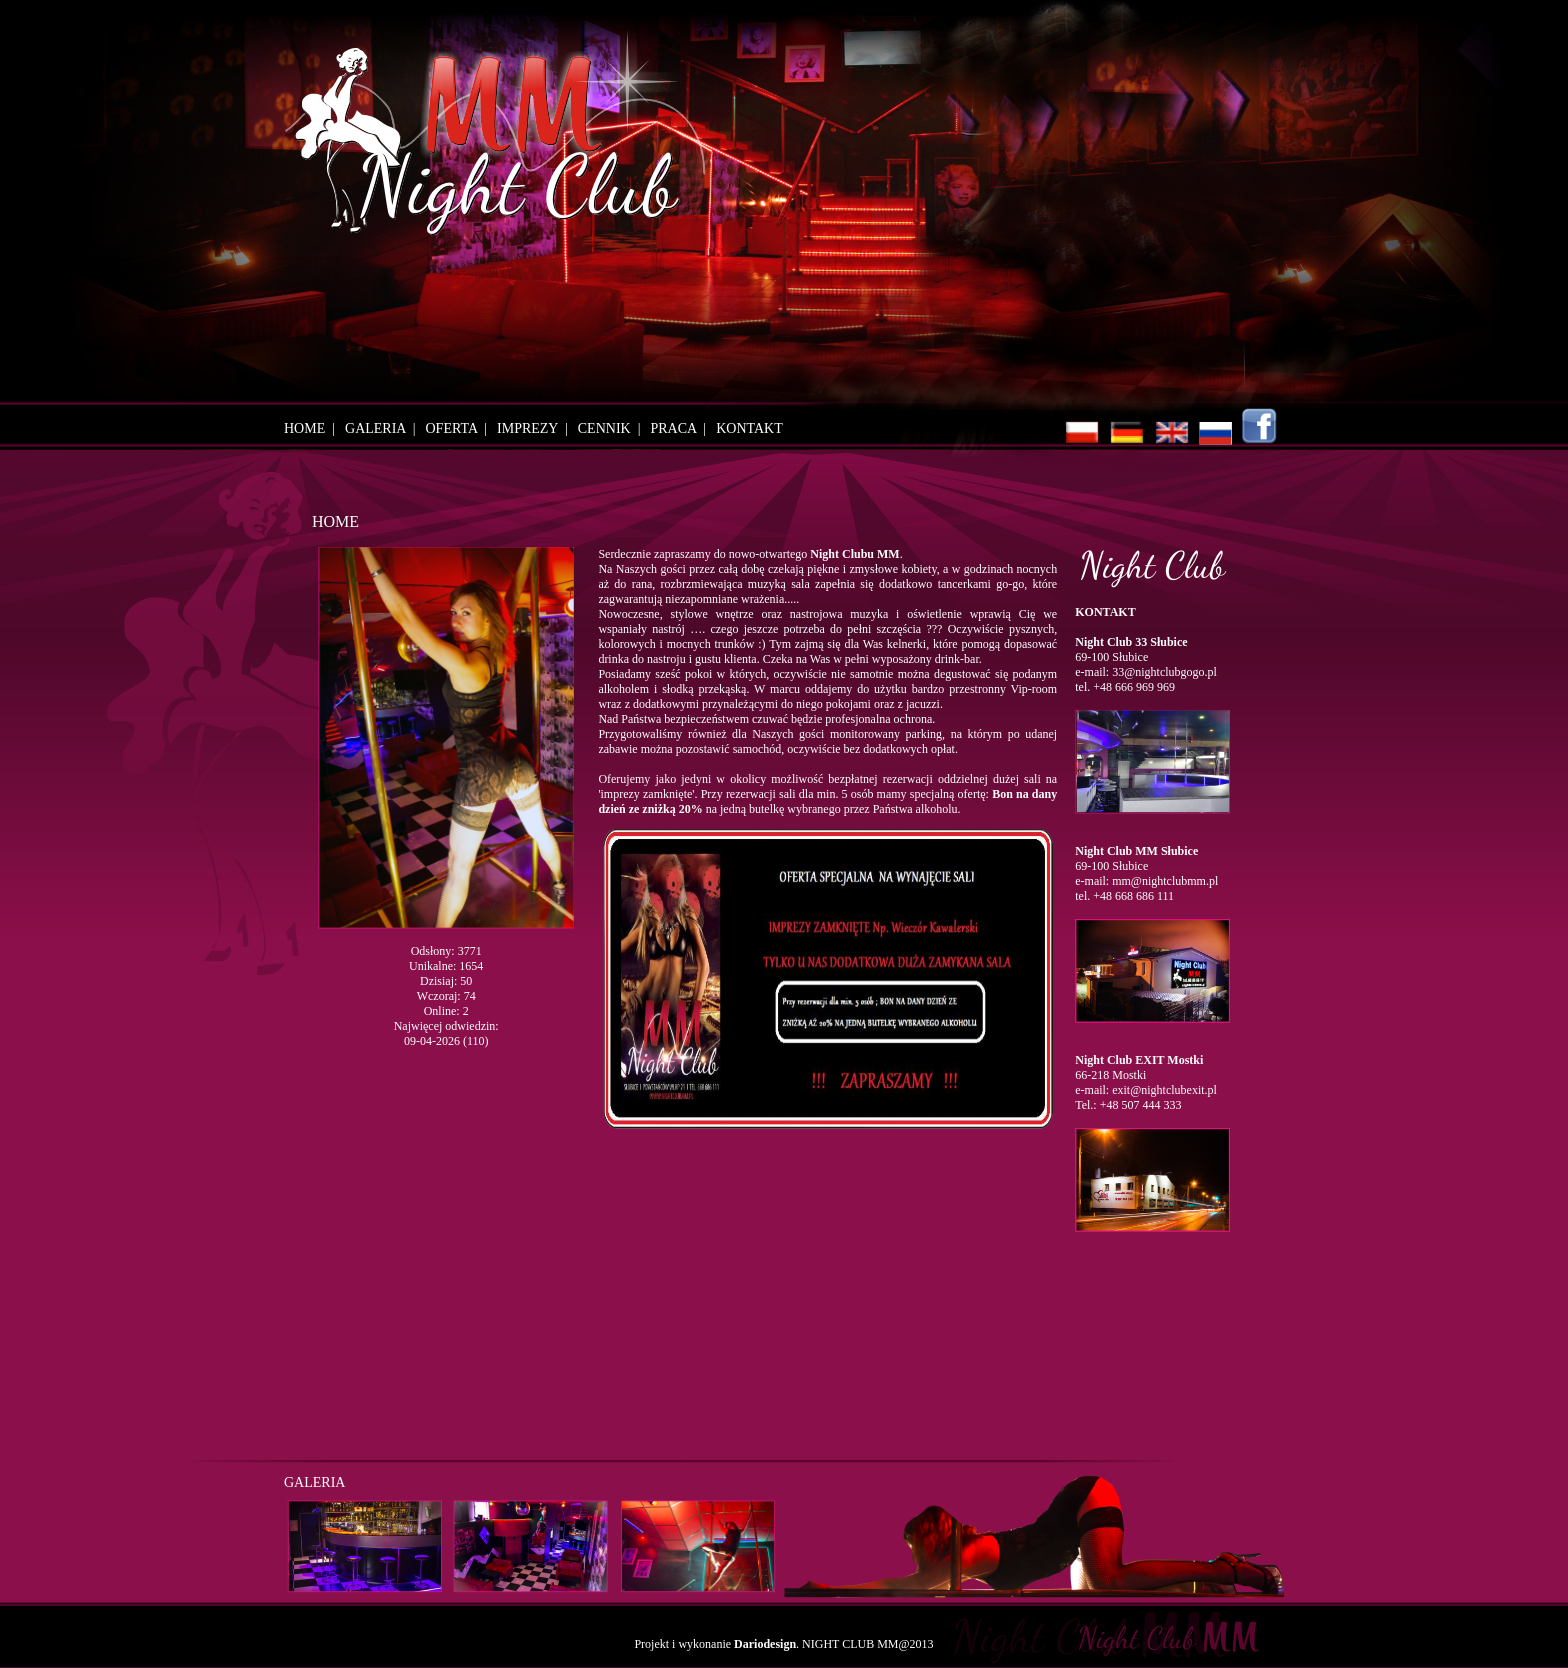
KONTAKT (749, 428)
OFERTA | (460, 428)
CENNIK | (613, 428)
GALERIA (314, 1482)
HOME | (313, 428)
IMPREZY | (536, 428)
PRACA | (681, 428)
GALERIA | (383, 428)
